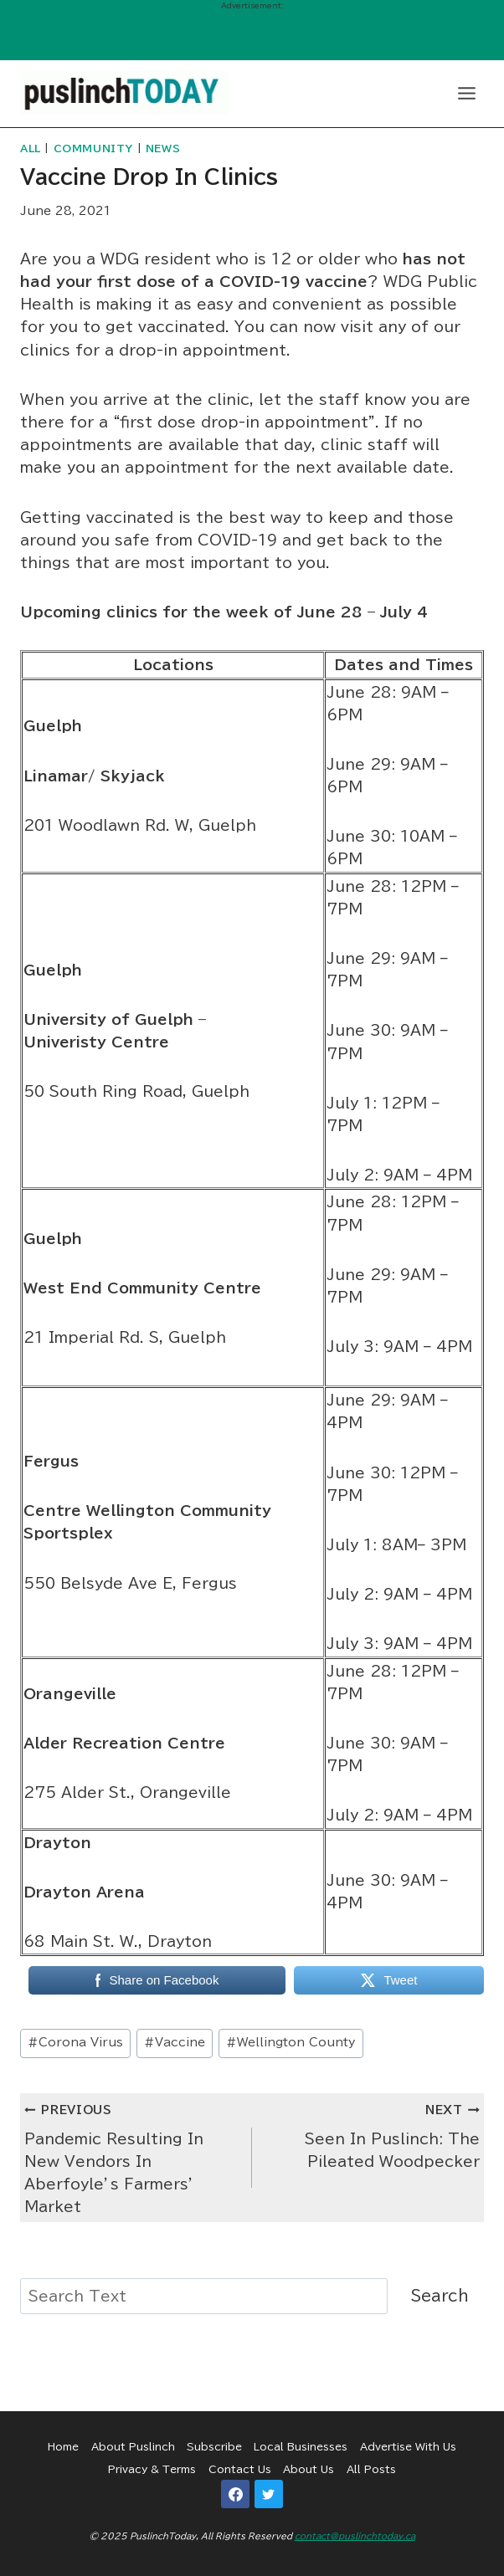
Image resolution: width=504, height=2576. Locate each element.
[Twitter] (269, 2494)
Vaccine (174, 2042)
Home (63, 2446)
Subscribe (214, 2446)
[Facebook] (235, 2494)
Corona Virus (75, 2042)
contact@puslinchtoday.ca (355, 2536)
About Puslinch (133, 2446)
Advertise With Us (408, 2446)
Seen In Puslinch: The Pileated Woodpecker (373, 2133)
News (163, 148)
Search (440, 2295)
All (30, 148)
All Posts (371, 2469)
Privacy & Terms (152, 2469)
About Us (308, 2469)
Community (93, 148)
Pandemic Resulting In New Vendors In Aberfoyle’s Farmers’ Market (131, 2155)
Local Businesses (300, 2446)
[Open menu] (466, 93)
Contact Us (239, 2469)
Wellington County (290, 2042)
